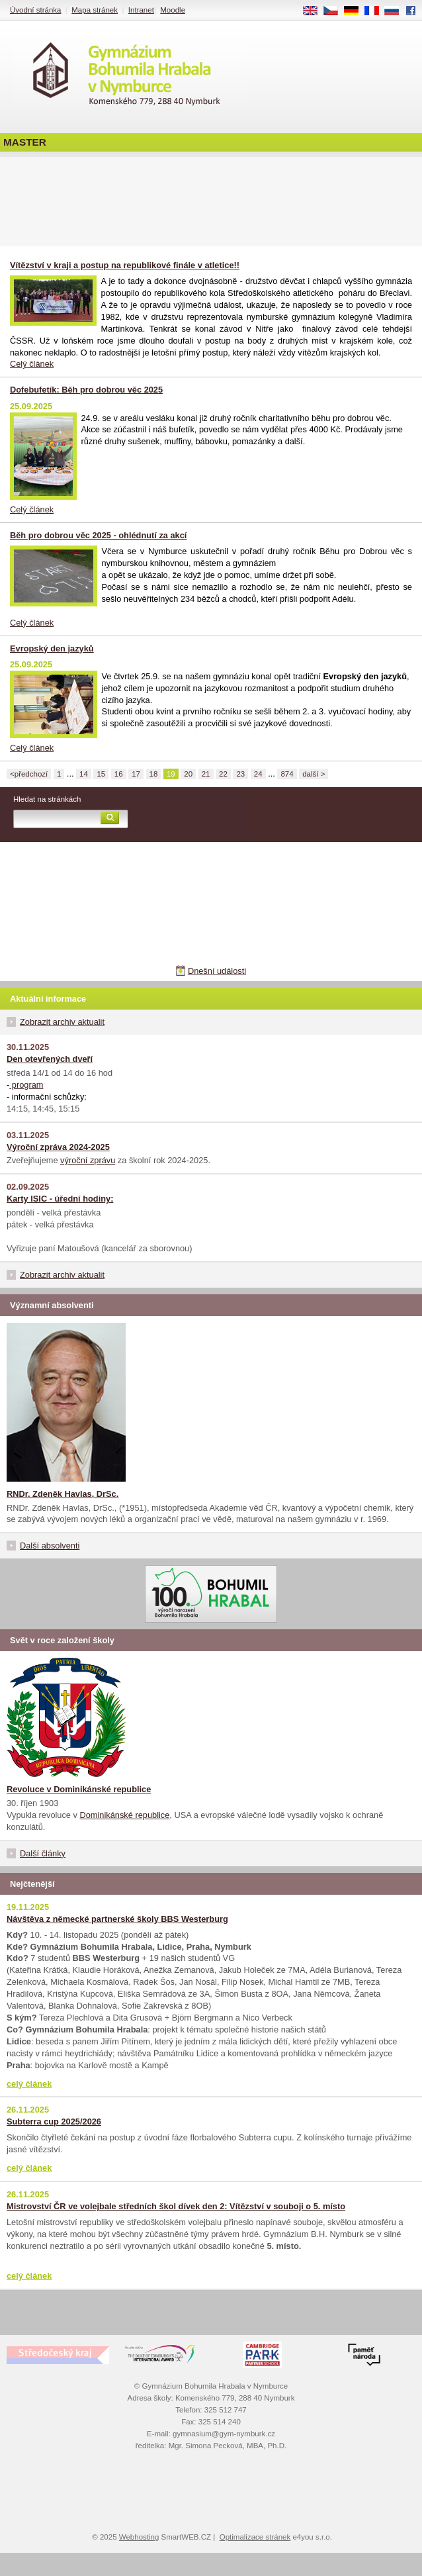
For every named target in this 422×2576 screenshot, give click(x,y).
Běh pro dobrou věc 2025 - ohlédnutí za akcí (98, 535)
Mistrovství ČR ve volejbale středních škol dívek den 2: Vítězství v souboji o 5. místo (176, 2206)
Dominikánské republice (125, 1815)
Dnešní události (217, 971)
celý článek (29, 2084)
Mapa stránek (94, 10)
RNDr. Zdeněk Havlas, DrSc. (62, 1494)
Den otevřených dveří (50, 1059)
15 (101, 774)
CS (335, 11)
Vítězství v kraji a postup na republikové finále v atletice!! (124, 265)
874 (286, 774)
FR (376, 11)
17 (136, 774)
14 (83, 774)
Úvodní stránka (35, 10)
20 (188, 774)
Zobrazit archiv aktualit (62, 1022)
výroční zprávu (87, 1160)
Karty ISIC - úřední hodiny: (60, 1199)
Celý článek (32, 364)
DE (356, 11)
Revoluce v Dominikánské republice (79, 1789)
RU (396, 11)
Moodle (172, 10)
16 (118, 774)
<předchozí (29, 774)
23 (240, 774)
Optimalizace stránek (255, 2537)
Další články (42, 1853)
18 (153, 774)
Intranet (141, 10)
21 (206, 774)
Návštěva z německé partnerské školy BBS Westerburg (117, 1919)
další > (313, 774)
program (26, 1085)
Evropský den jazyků (52, 648)
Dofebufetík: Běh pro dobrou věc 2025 (86, 390)
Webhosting (139, 2537)
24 (258, 774)
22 (223, 774)
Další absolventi (49, 1545)
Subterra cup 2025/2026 (54, 2121)
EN (315, 11)
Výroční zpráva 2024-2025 (58, 1147)
